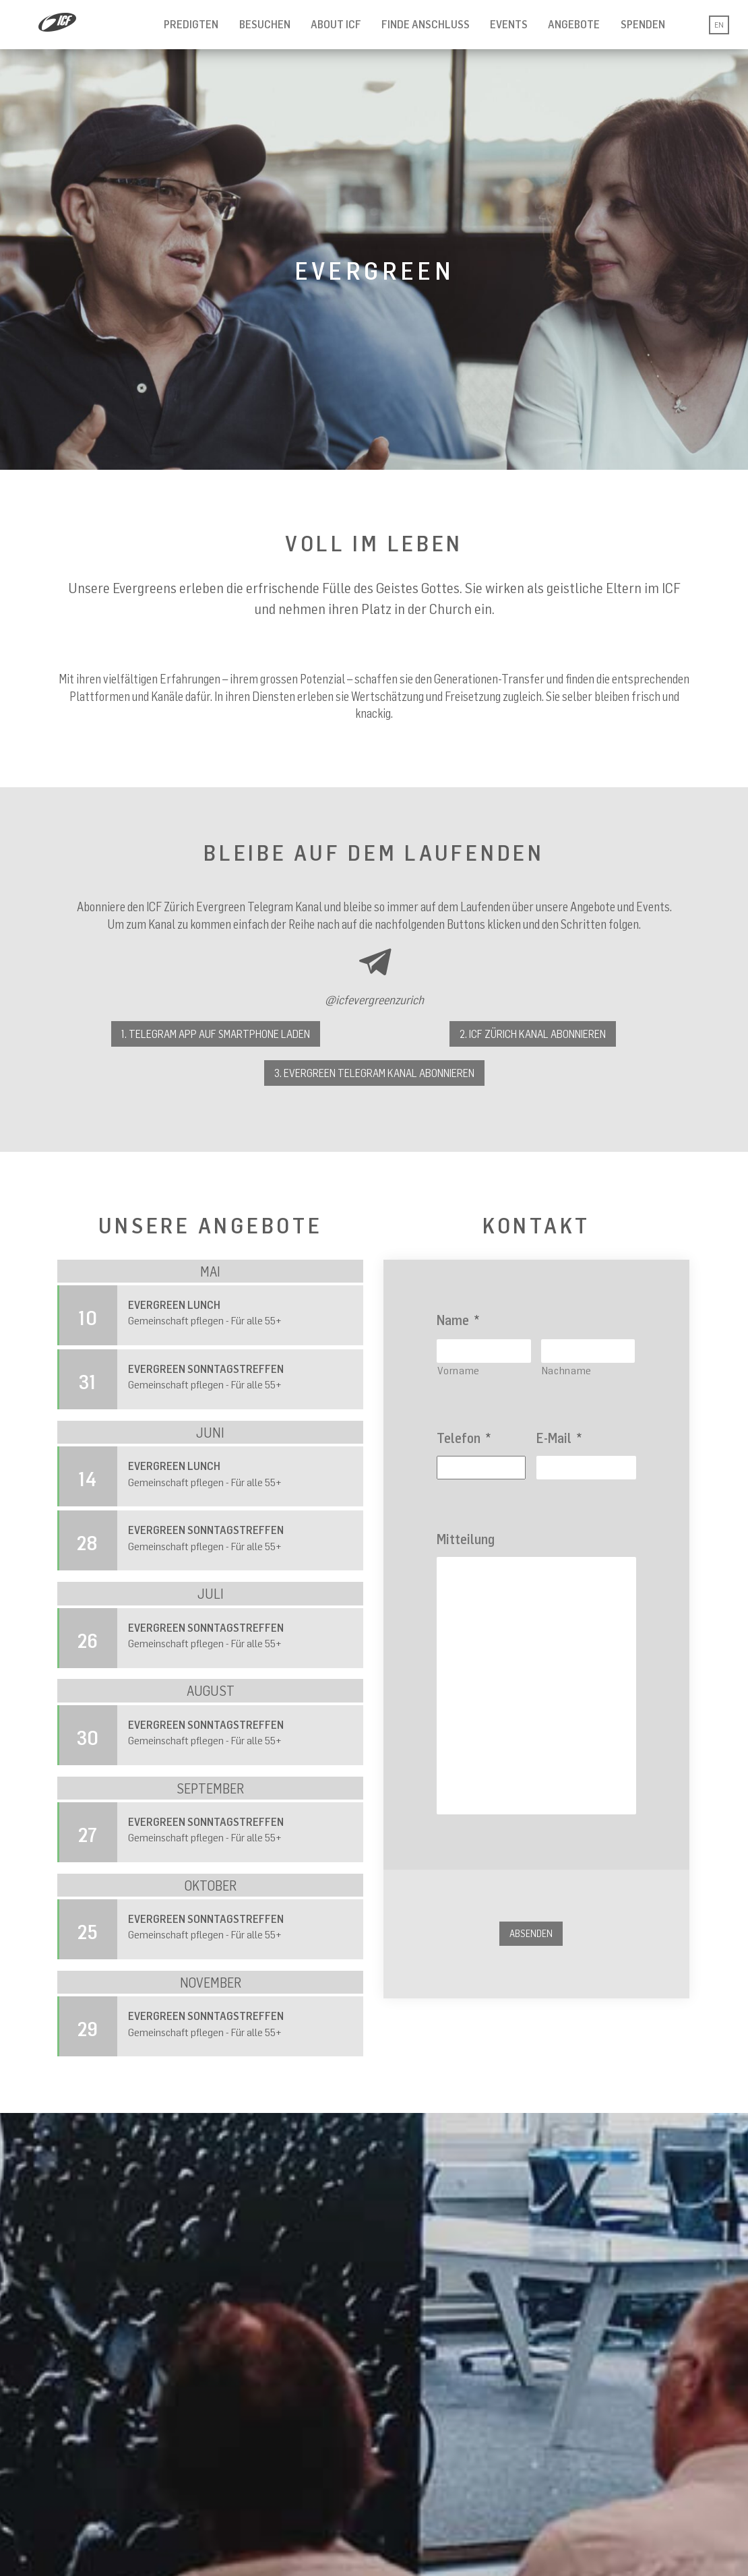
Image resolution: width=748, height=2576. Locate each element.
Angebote (574, 24)
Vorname (458, 1370)
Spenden (643, 24)
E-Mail (559, 1438)
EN (719, 25)
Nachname (567, 1370)
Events (509, 24)
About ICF (336, 24)
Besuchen (264, 24)
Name (458, 1320)
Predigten (191, 24)
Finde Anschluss (425, 24)
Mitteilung (466, 1539)
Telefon (464, 1438)
